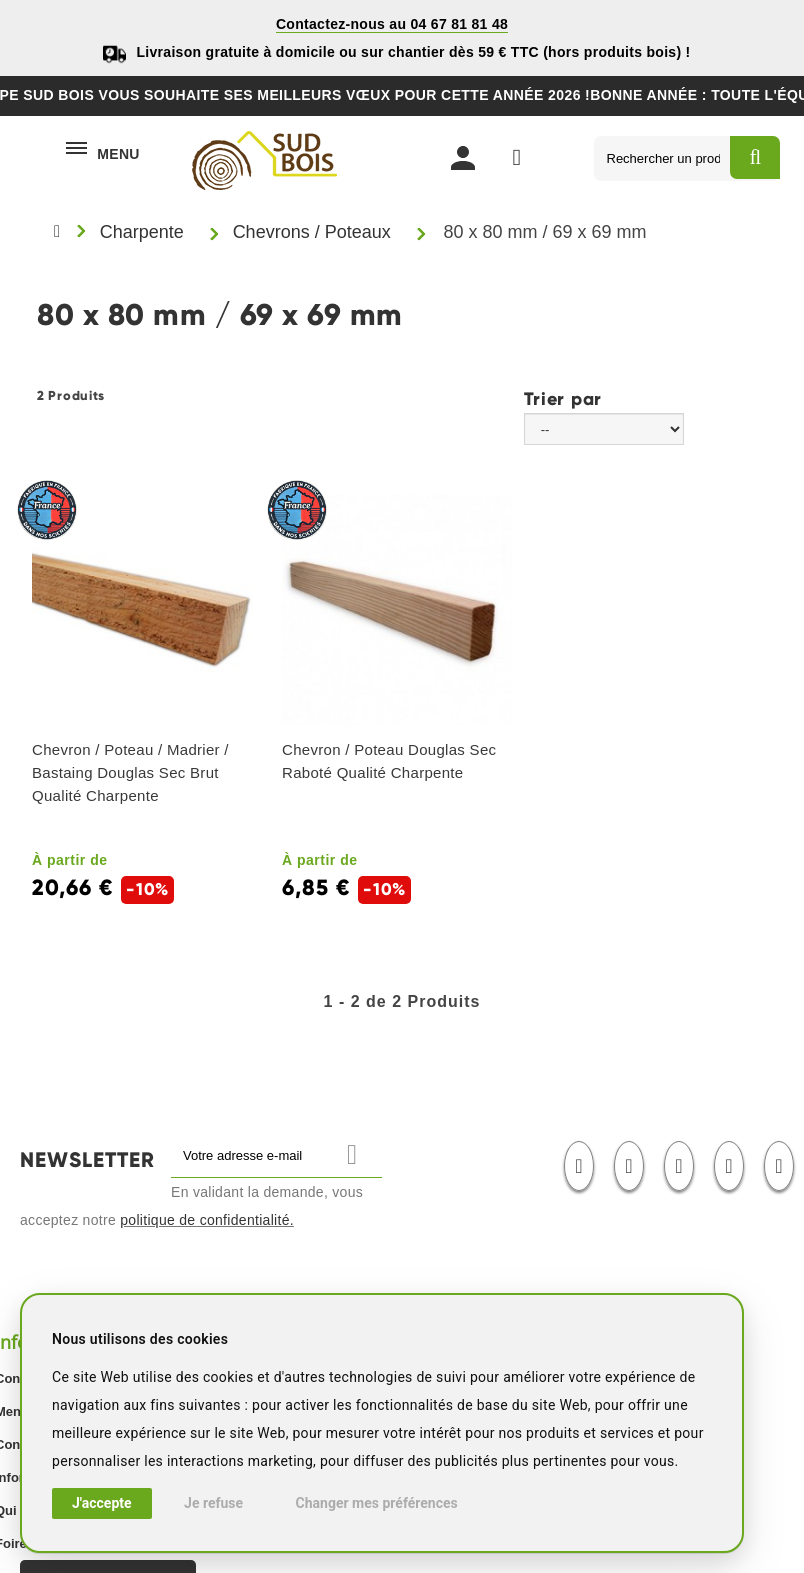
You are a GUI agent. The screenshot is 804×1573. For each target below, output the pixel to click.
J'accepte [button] (102, 1503)
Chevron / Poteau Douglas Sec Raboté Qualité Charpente (389, 761)
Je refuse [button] (213, 1503)
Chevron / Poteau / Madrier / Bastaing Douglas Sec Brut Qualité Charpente (130, 772)
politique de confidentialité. (207, 1220)
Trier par (563, 398)
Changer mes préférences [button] (377, 1503)
